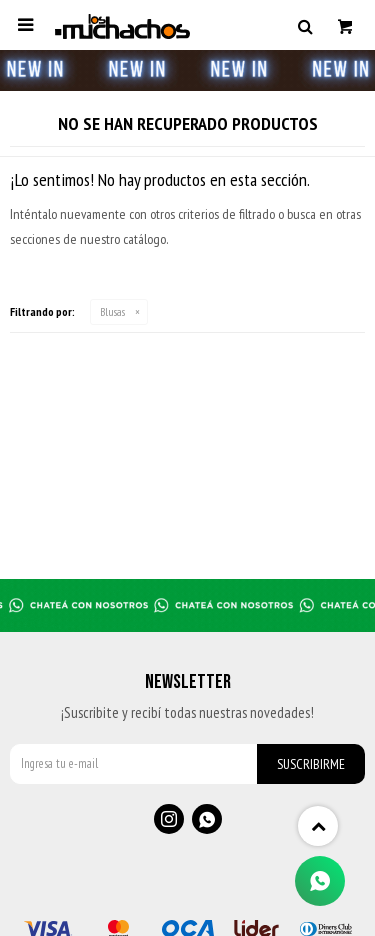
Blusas (112, 311)
